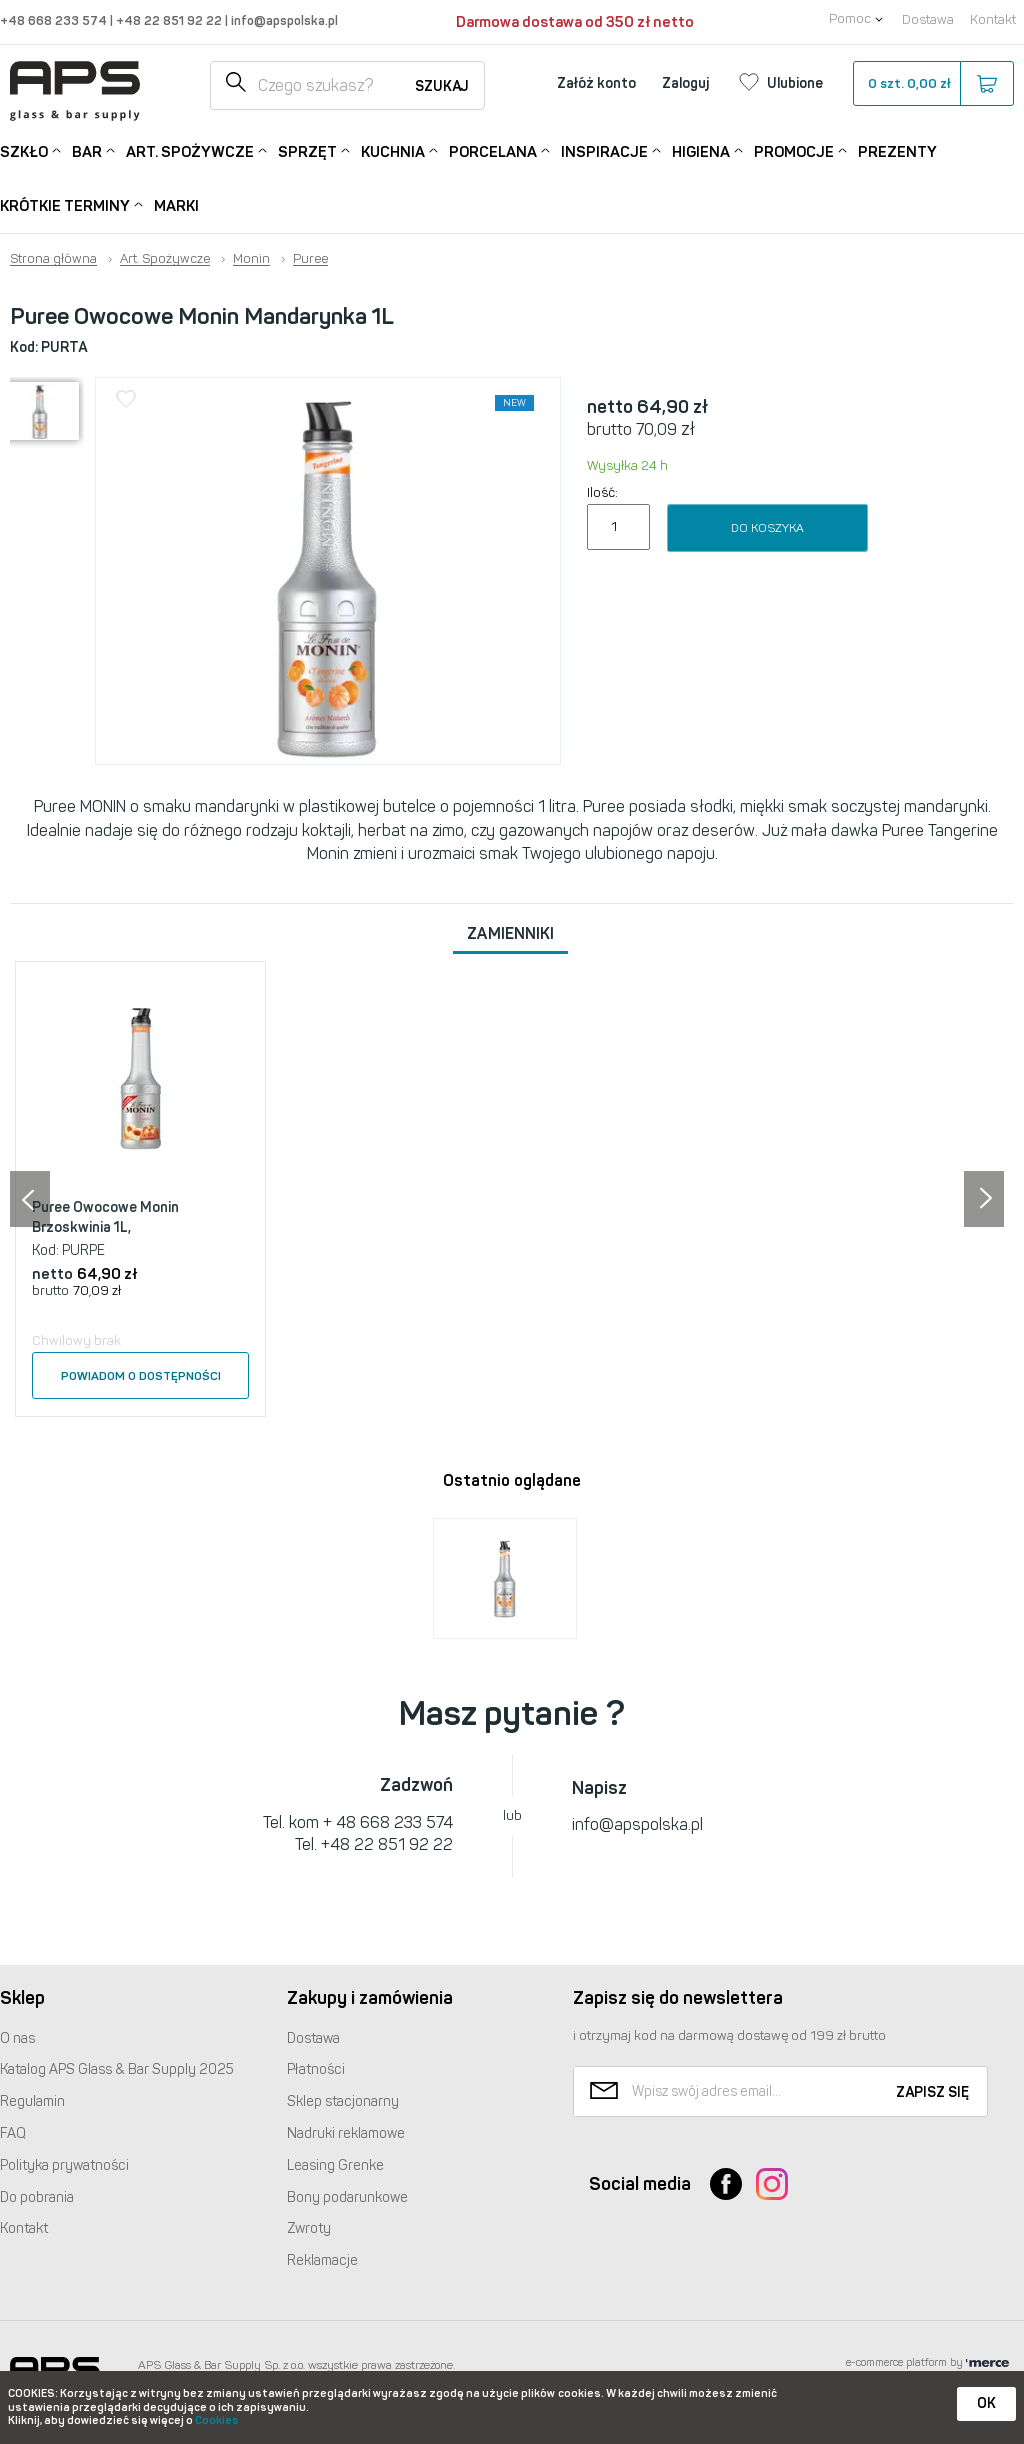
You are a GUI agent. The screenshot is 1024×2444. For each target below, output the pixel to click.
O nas (17, 2038)
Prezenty (897, 152)
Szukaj (442, 86)
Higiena (701, 150)
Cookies (217, 2420)
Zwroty (309, 2228)
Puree (310, 259)
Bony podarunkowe (347, 2197)
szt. (932, 84)
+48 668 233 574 (55, 20)
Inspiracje (604, 150)
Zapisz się (932, 2092)
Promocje (794, 150)
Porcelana (493, 150)
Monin (251, 259)
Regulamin (32, 2101)
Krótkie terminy (65, 204)
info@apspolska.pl (283, 20)
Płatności (316, 2069)
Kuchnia (393, 150)
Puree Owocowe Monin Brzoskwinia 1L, (105, 1217)
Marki (176, 206)
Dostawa (928, 19)
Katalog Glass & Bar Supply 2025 (117, 2069)
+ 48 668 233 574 (388, 1822)
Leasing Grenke (335, 2165)
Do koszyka (767, 528)
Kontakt (993, 19)
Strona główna (53, 259)
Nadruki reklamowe (346, 2133)
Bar (87, 150)
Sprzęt (307, 150)
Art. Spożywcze (190, 150)
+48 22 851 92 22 (170, 20)
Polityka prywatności (64, 2165)
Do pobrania (37, 2197)
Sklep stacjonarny (343, 2101)
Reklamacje (322, 2260)
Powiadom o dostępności (141, 1376)
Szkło (24, 150)
